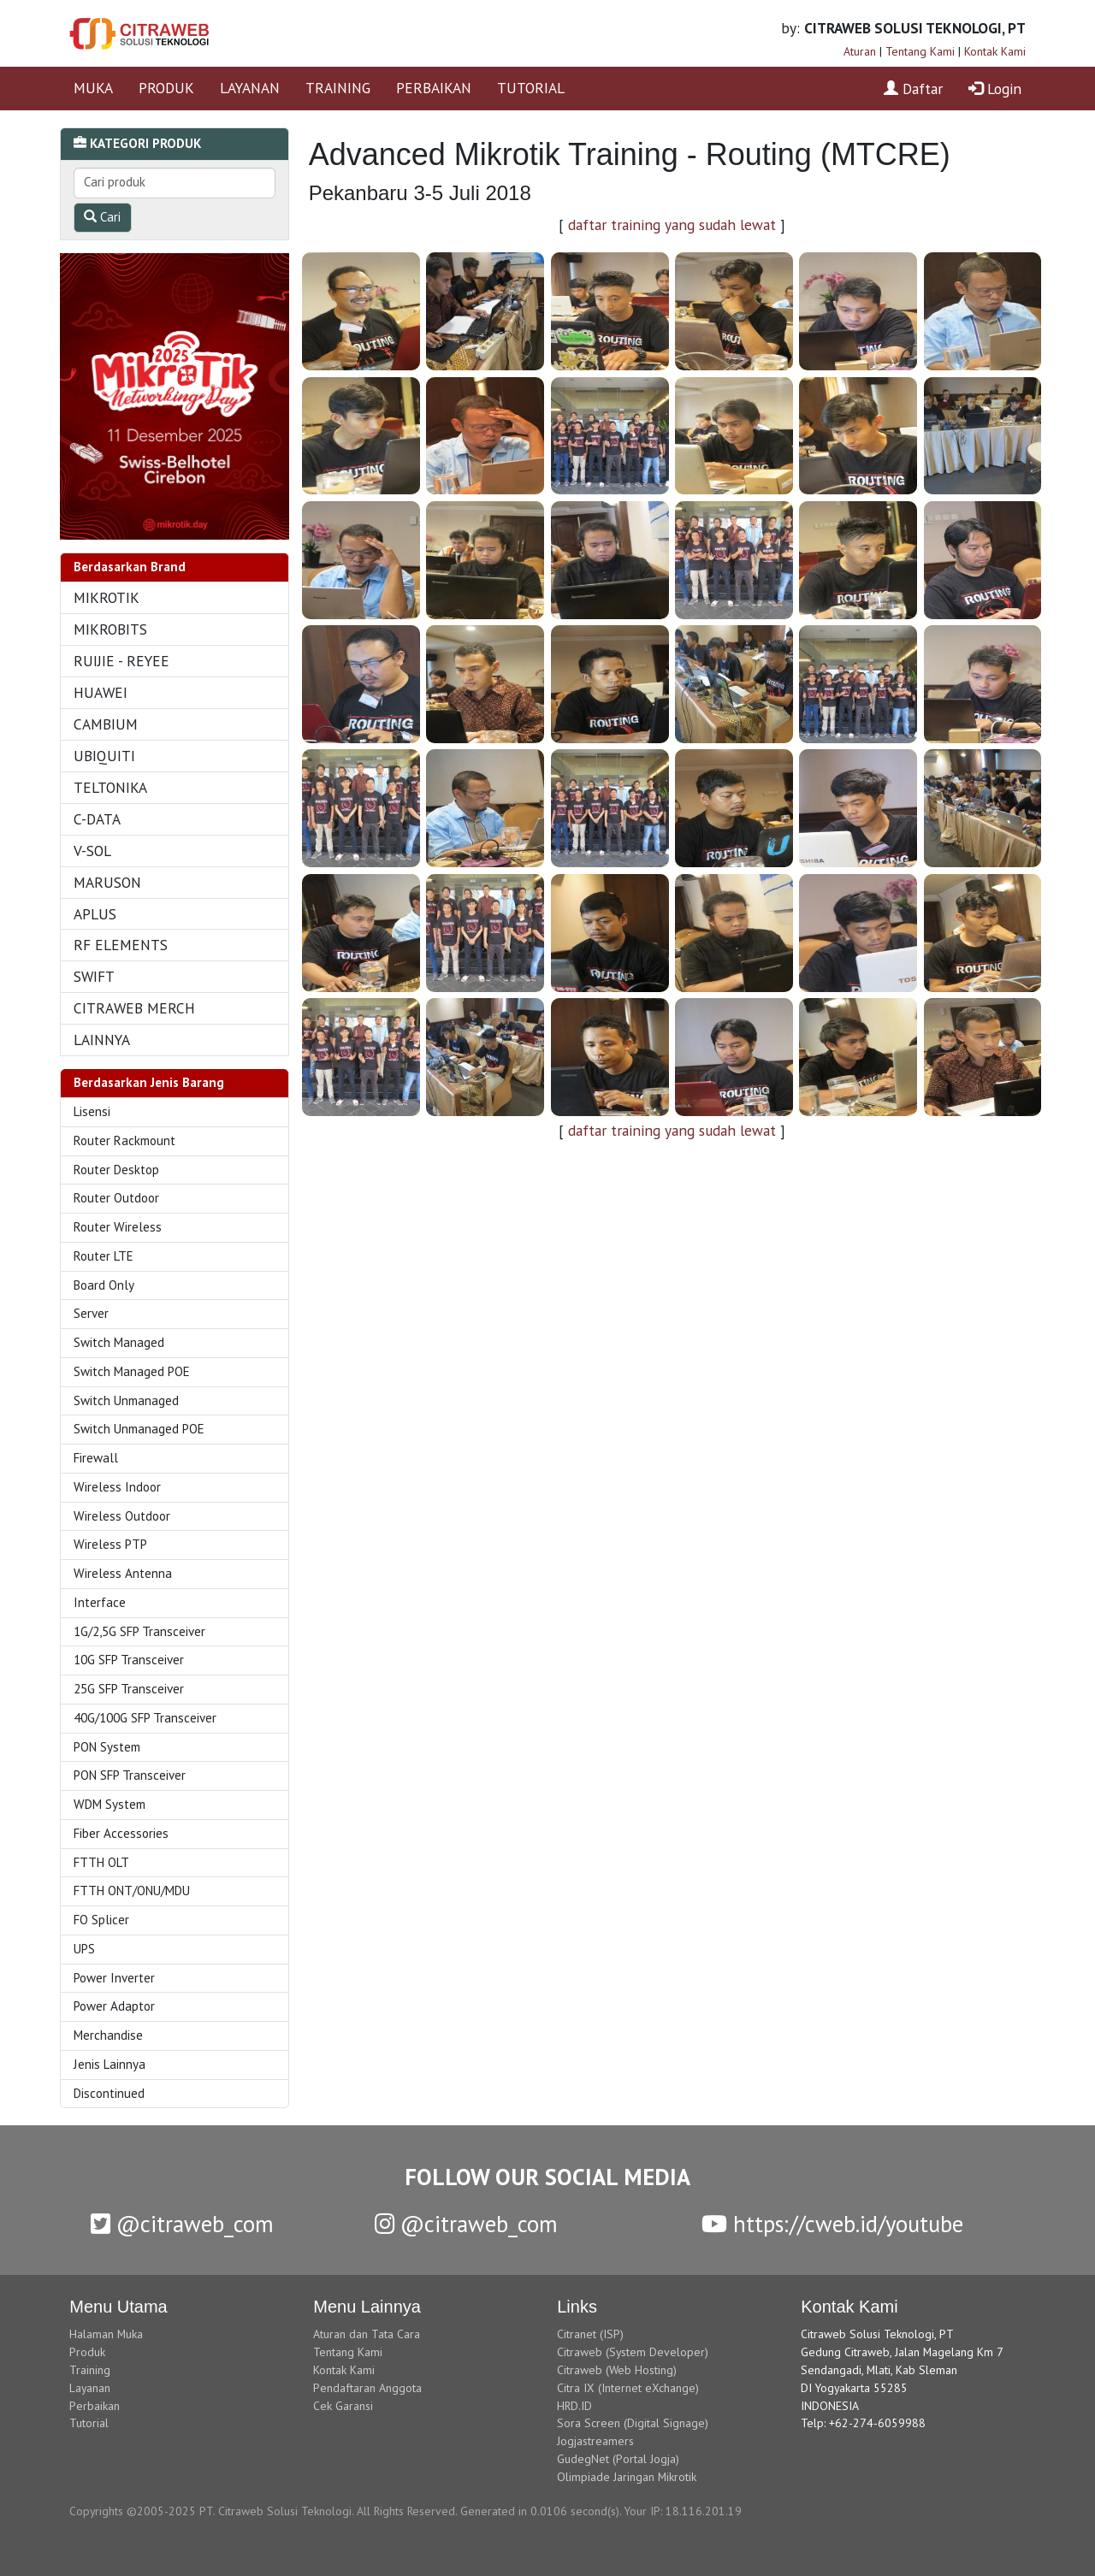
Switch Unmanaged (126, 1400)
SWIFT (94, 976)
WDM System (109, 1804)
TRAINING (337, 87)
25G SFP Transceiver (129, 1689)
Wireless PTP (110, 1544)
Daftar (913, 88)
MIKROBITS (110, 629)
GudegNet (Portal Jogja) (618, 2459)
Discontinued (109, 2093)
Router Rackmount (124, 1140)
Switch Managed (119, 1342)
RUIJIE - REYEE (121, 661)
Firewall (96, 1458)
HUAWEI (100, 692)
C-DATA (97, 819)
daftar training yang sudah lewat (672, 224)
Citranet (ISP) (590, 2334)
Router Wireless (118, 1227)
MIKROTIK (106, 597)
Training (89, 2370)
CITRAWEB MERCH (134, 1008)
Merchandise (108, 2035)
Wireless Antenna (123, 1573)
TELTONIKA (110, 787)
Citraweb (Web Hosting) (617, 2370)
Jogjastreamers (595, 2441)
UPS (84, 1949)
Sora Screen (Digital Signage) (632, 2423)
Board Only (104, 1285)
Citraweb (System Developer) (632, 2352)
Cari (102, 217)
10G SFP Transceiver (129, 1659)
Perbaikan (94, 2406)
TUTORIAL (531, 87)
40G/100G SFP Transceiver (145, 1718)
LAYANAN (250, 87)
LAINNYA (102, 1039)
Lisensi (92, 1111)
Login (994, 88)
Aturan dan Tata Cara (366, 2334)
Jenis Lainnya (109, 2064)
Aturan (859, 51)
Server (91, 1313)
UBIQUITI (104, 755)
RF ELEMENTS (121, 944)
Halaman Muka (106, 2334)
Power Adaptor (114, 2006)
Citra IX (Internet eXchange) (628, 2388)
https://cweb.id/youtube (832, 2223)
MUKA (93, 87)
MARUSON (107, 882)
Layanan (89, 2388)
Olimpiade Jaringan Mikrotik (626, 2476)
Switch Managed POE (132, 1371)
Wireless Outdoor (122, 1516)
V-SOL (92, 850)
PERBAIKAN (433, 87)
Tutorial (89, 2423)
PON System (107, 1747)
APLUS (95, 914)
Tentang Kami (920, 51)
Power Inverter (114, 1978)
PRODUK (166, 87)
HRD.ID (574, 2406)
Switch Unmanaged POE (139, 1429)
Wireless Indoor (117, 1487)
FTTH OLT (101, 1862)
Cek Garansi (343, 2406)
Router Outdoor (116, 1198)
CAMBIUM (106, 724)
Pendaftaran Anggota (367, 2388)
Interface (100, 1602)
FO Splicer (101, 1919)
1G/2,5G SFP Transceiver (139, 1631)
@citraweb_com (182, 2223)
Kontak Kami (995, 51)
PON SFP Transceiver (130, 1775)
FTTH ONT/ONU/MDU (132, 1890)
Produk (87, 2352)
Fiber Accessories (121, 1833)
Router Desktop (116, 1169)
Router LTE (103, 1256)
